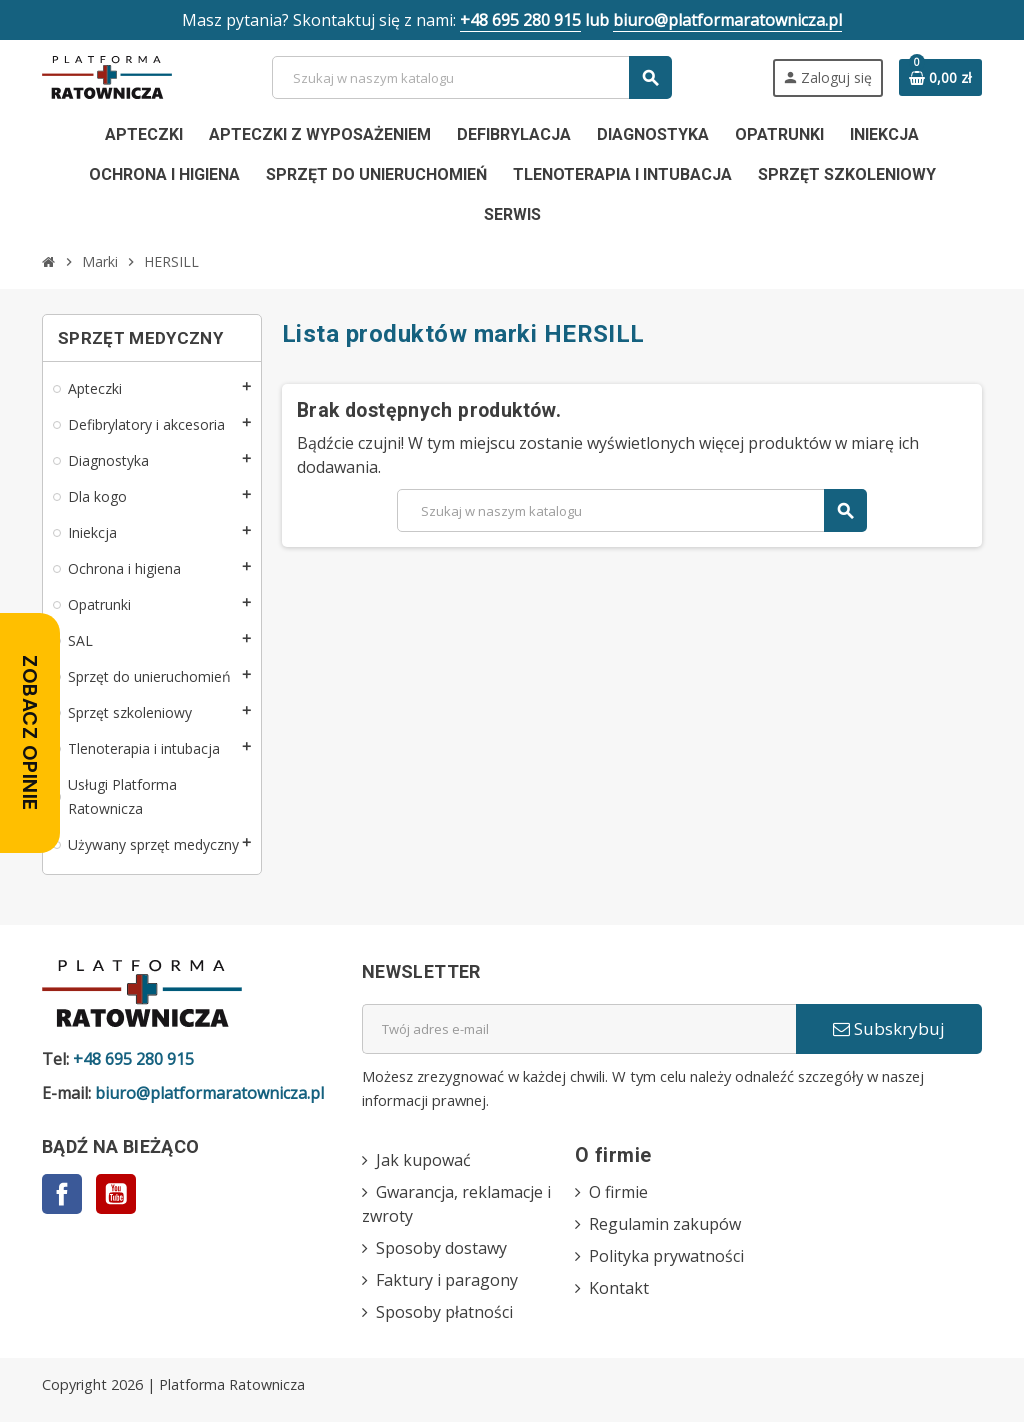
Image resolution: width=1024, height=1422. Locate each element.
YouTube (116, 1194)
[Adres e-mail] (579, 1029)
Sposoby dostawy (441, 1248)
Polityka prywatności (666, 1256)
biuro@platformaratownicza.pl (727, 20)
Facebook (62, 1194)
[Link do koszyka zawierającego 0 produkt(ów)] (940, 78)
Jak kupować (423, 1160)
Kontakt (619, 1288)
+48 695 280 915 (520, 20)
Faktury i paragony (447, 1280)
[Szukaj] (471, 77)
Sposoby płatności (444, 1312)
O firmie (618, 1192)
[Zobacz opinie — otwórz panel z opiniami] (30, 733)
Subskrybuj (889, 1028)
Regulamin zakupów (665, 1224)
